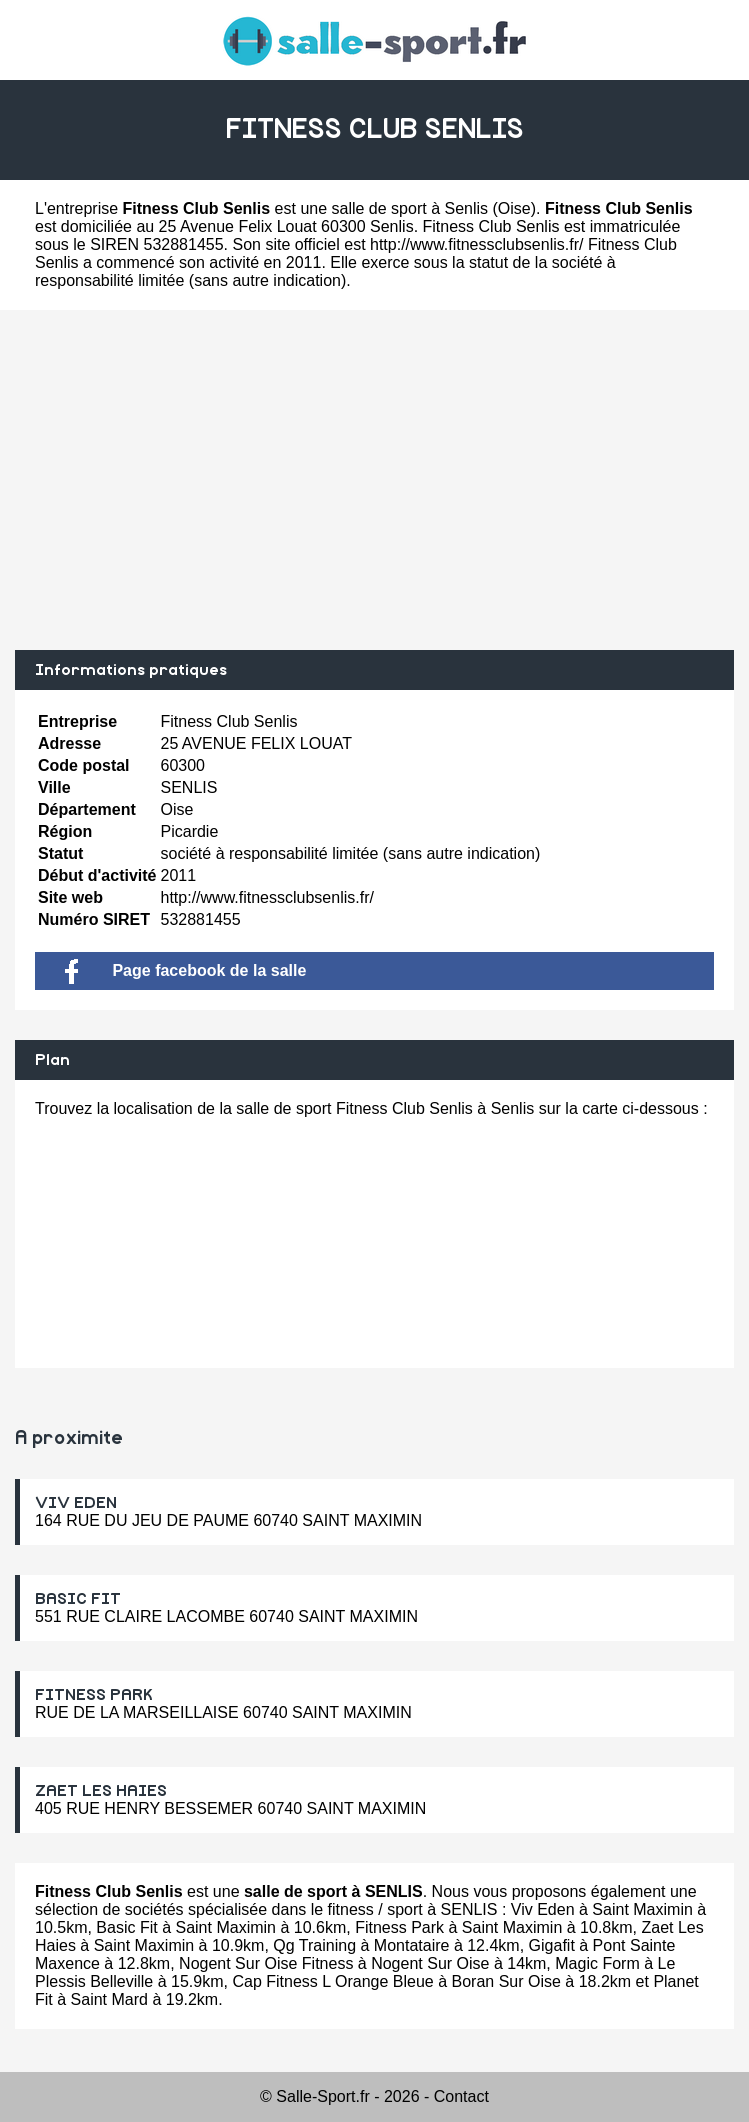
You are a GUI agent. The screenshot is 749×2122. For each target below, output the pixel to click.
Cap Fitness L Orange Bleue (332, 1981)
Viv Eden (543, 1909)
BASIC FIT (78, 1599)
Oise (514, 208)
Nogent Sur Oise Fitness (266, 1963)
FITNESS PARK (94, 1695)
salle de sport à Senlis (410, 208)
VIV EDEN (76, 1503)
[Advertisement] (374, 480)
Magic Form (597, 1963)
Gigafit (552, 1945)
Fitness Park (399, 1927)
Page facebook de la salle (185, 970)
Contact (461, 2096)
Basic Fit (126, 1927)
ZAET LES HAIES (101, 1791)
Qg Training (314, 1945)
